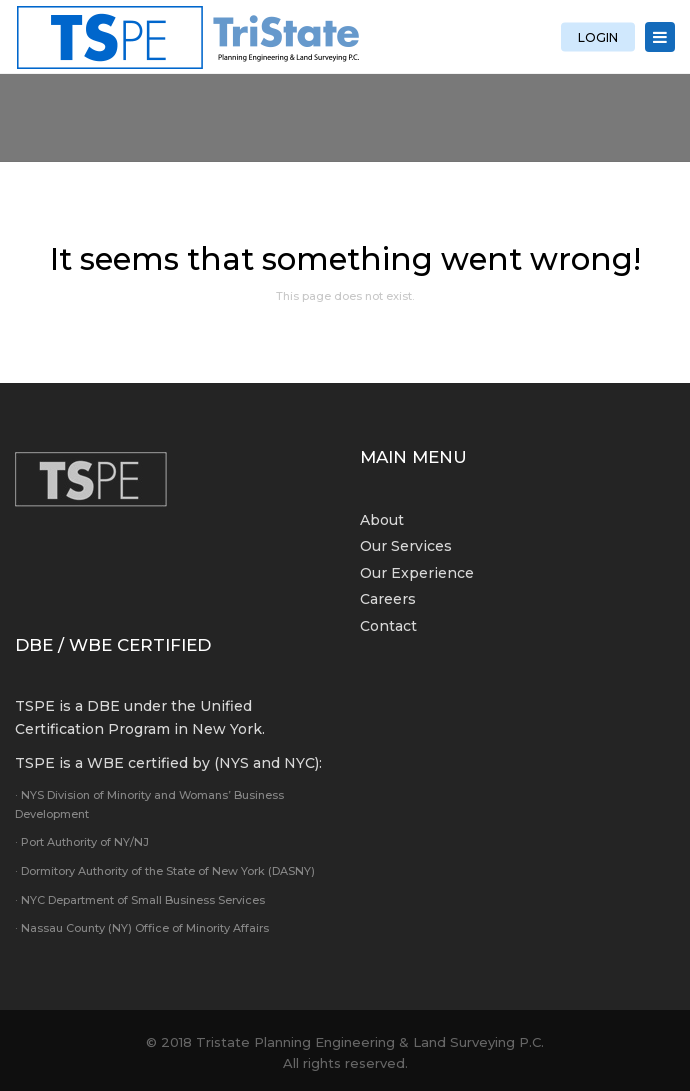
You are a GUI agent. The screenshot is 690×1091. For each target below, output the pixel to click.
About (382, 520)
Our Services (406, 546)
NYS (234, 763)
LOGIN (598, 36)
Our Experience (417, 573)
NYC (299, 763)
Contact (388, 626)
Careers (388, 599)
